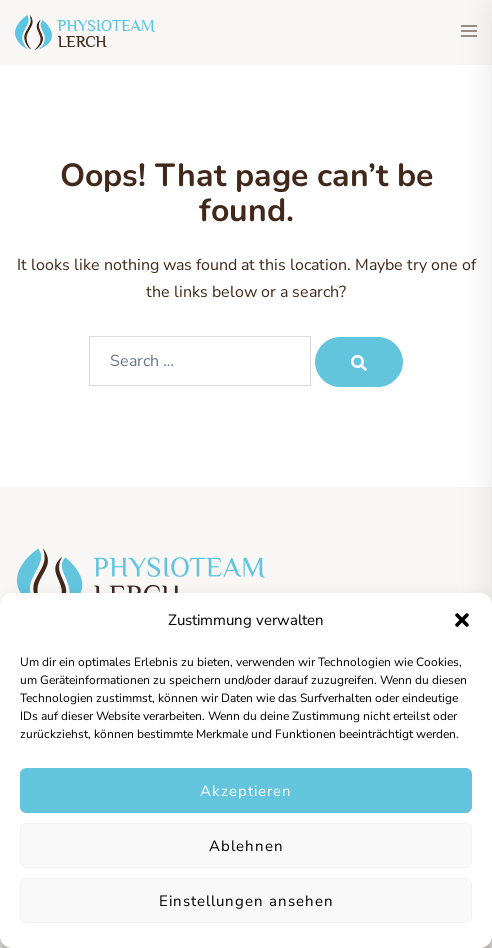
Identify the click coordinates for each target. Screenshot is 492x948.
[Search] (359, 362)
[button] (462, 620)
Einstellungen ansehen (246, 901)
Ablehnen (246, 846)
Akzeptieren (246, 791)
